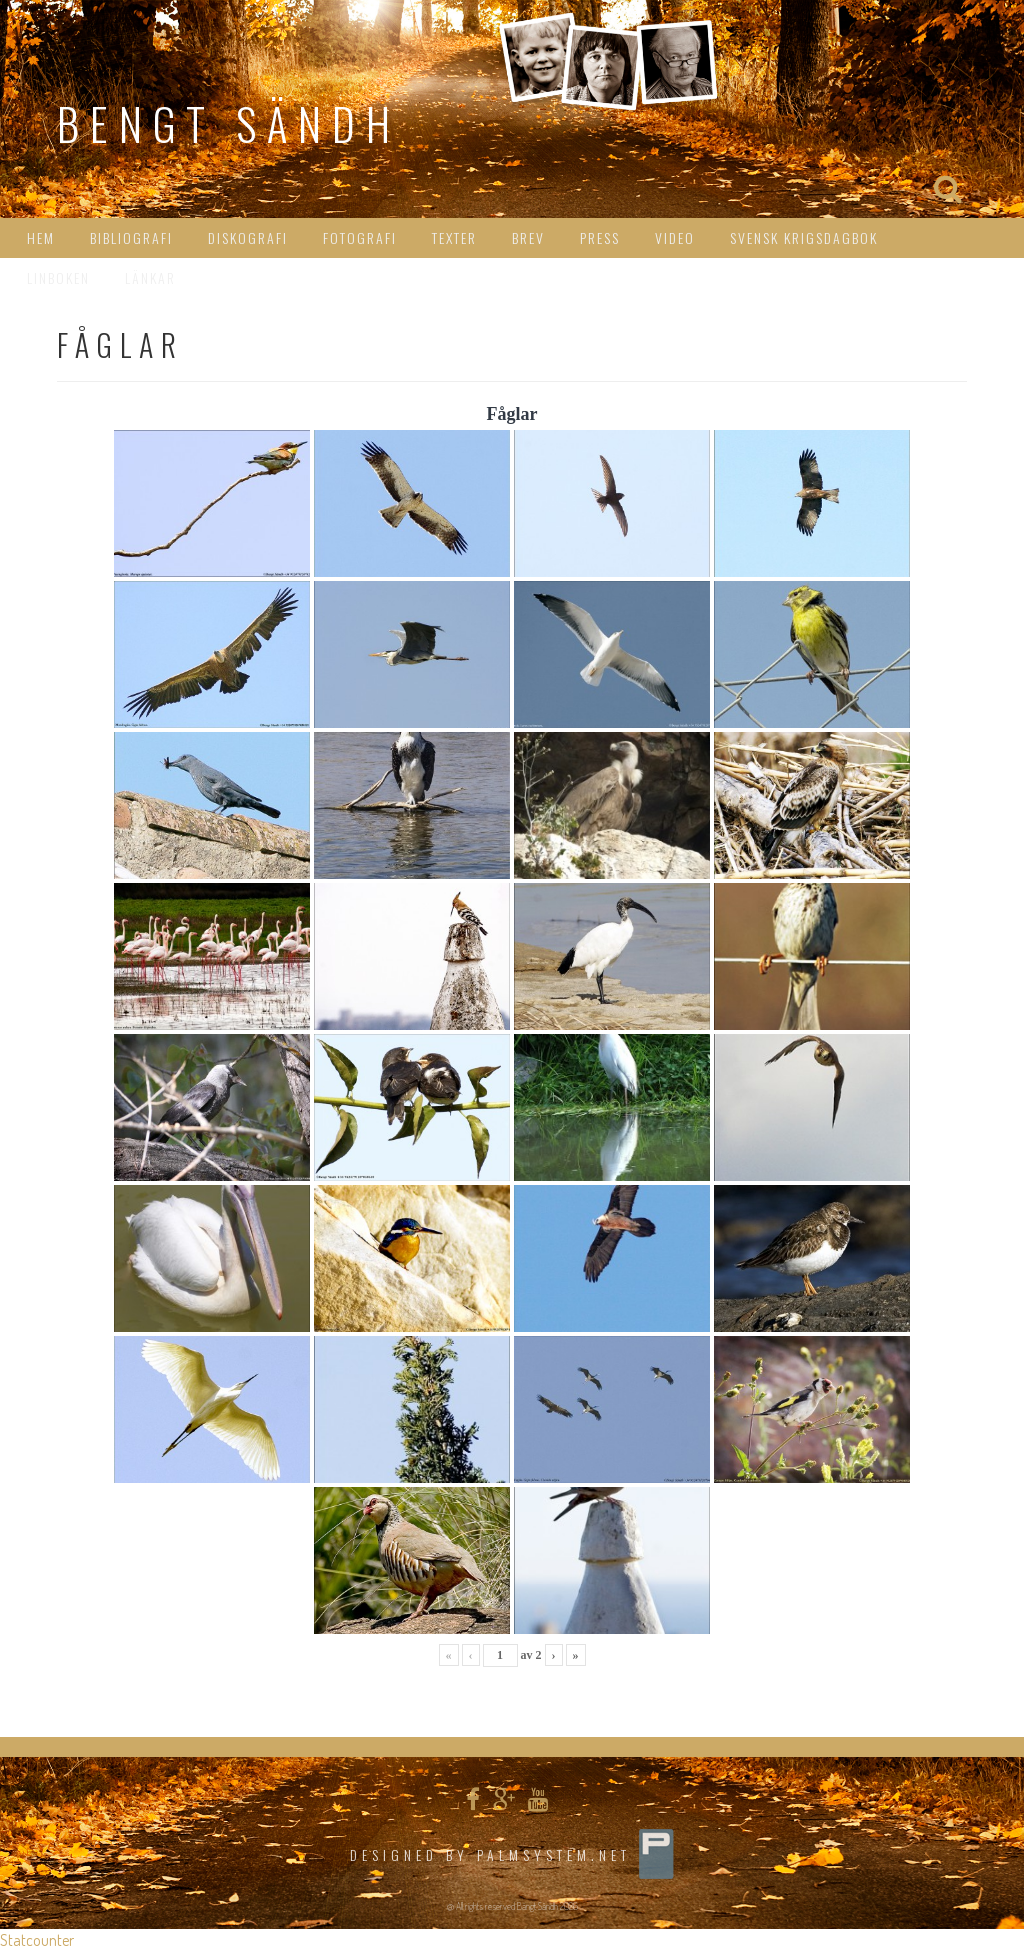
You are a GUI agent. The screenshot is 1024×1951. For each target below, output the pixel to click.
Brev (528, 237)
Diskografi (248, 237)
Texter (454, 237)
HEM (41, 237)
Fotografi (360, 237)
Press (600, 237)
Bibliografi (131, 237)
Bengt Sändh (229, 123)
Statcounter (37, 1940)
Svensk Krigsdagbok (804, 237)
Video (675, 237)
